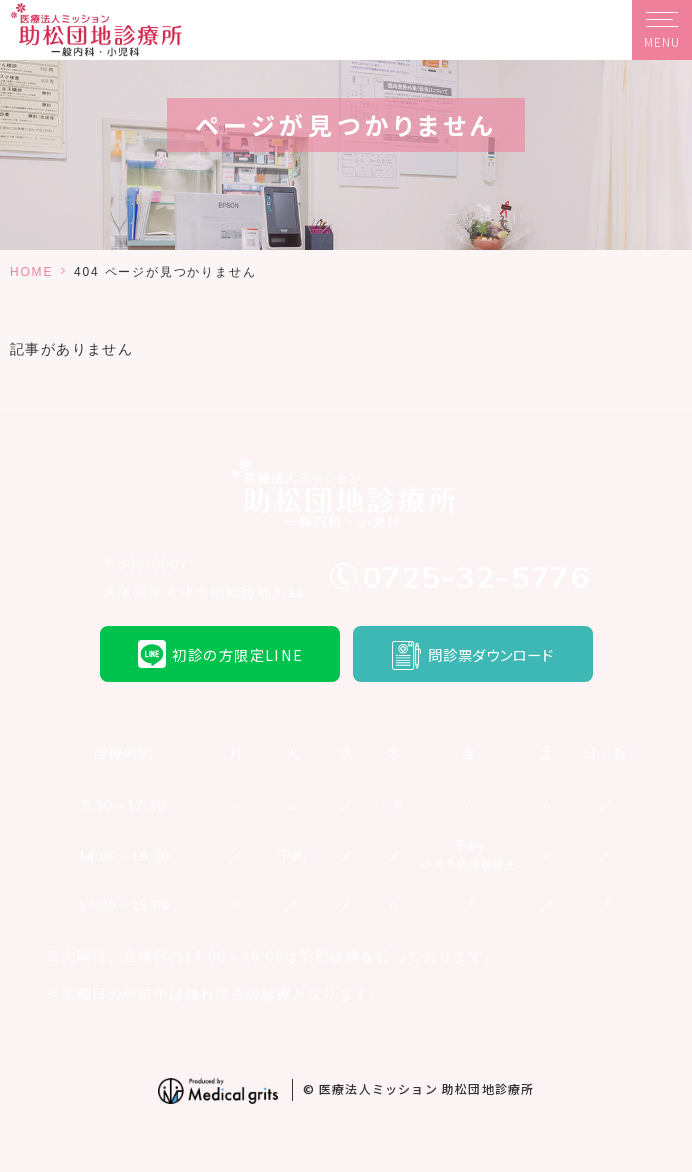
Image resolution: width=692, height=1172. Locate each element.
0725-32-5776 (476, 578)
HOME (31, 272)
